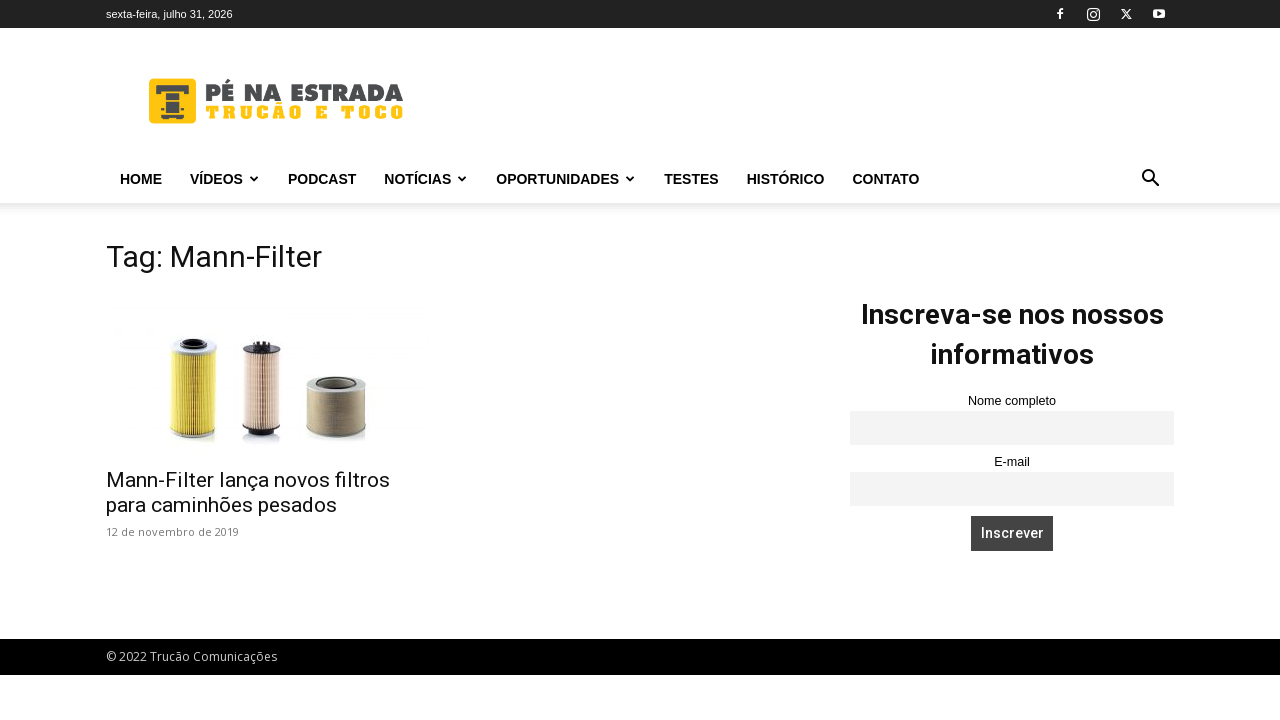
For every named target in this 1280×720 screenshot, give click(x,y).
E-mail (1012, 462)
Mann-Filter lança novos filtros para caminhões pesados (248, 492)
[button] (1150, 180)
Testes (691, 179)
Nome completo (1012, 401)
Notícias (425, 179)
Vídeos (224, 179)
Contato (885, 179)
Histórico (786, 179)
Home (141, 179)
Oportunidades (565, 179)
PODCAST (322, 179)
